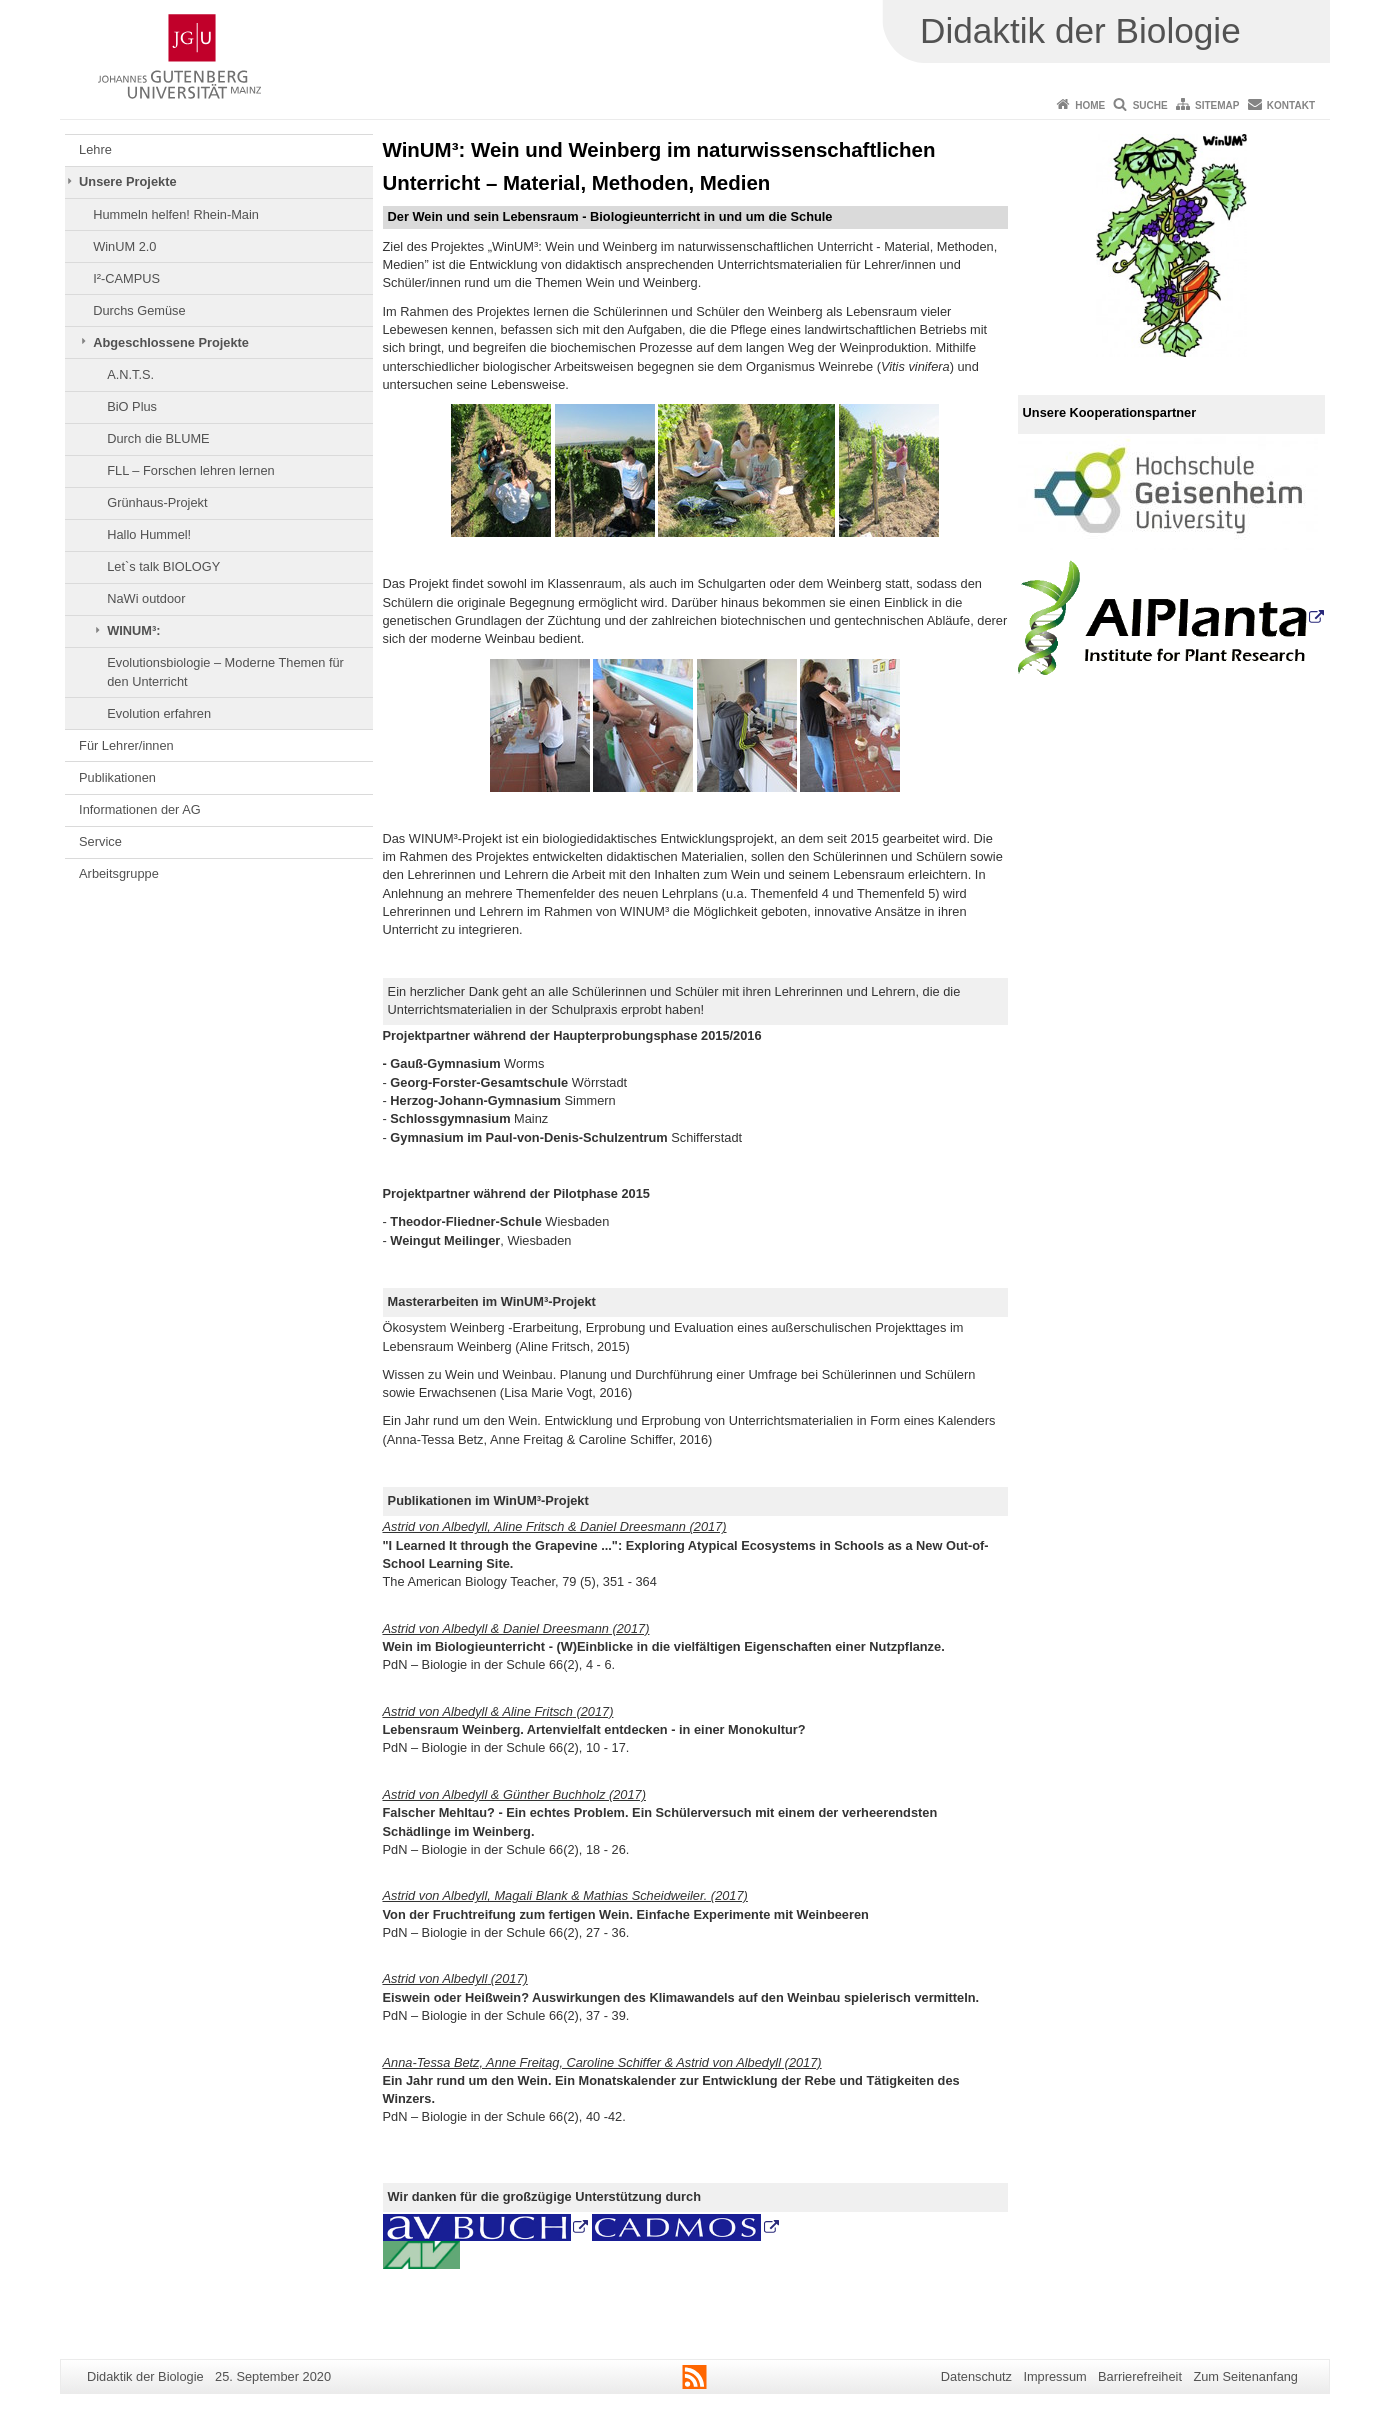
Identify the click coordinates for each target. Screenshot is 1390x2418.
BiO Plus (132, 406)
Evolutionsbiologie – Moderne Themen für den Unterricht (225, 671)
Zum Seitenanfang (1245, 2376)
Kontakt (1291, 105)
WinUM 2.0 (124, 246)
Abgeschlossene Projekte (171, 342)
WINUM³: (133, 630)
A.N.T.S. (130, 374)
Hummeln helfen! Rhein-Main (176, 214)
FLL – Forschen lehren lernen (190, 470)
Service (100, 841)
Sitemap (1217, 105)
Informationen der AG (140, 809)
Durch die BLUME (158, 438)
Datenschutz (976, 2376)
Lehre (95, 149)
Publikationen (117, 777)
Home (1090, 105)
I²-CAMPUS (126, 278)
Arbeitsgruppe (119, 873)
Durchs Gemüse (139, 310)
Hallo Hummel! (149, 534)
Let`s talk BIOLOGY (163, 566)
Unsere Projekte (127, 181)
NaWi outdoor (146, 598)
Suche (1150, 105)
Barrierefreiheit (1140, 2376)
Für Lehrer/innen (126, 745)
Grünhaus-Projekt (157, 502)
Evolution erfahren (159, 713)
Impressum (1054, 2376)
